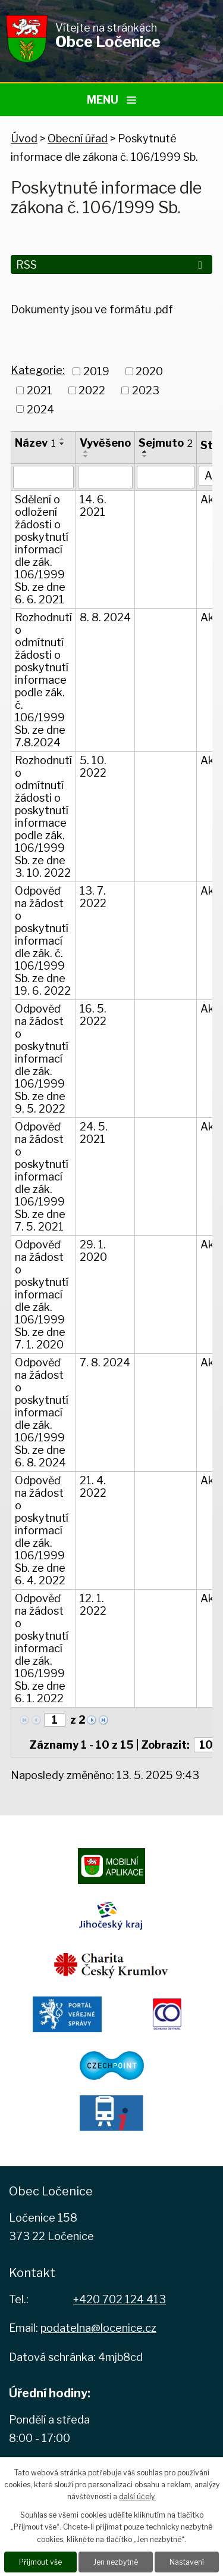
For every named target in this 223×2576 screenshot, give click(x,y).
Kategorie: (38, 370)
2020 (149, 371)
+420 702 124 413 (119, 2299)
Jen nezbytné (115, 2562)
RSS (111, 264)
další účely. (137, 2496)
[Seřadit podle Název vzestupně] (62, 439)
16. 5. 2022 (93, 1014)
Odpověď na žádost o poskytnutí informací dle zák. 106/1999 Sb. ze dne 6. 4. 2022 (41, 1530)
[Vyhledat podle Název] (43, 477)
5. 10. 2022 (93, 766)
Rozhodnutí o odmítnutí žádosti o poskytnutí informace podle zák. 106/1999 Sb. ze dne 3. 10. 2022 (43, 816)
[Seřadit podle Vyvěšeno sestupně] (86, 456)
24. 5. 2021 (94, 1132)
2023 (145, 390)
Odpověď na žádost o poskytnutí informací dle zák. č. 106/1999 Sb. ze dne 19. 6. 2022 (43, 940)
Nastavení (186, 2562)
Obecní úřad (78, 138)
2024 (40, 409)
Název (35, 443)
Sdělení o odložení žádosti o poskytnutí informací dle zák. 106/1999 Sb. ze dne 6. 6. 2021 (41, 549)
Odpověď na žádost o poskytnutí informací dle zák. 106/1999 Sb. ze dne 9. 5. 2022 (41, 1058)
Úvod (24, 138)
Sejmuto (166, 443)
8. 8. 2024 (105, 617)
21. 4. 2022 (93, 1486)
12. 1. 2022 (93, 1604)
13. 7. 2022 (93, 896)
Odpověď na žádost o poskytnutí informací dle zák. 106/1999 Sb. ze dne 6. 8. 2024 (41, 1412)
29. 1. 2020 (93, 1250)
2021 (39, 390)
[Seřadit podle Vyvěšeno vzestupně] (86, 451)
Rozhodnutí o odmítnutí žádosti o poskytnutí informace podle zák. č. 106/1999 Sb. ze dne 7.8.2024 (43, 680)
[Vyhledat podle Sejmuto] (165, 477)
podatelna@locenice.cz (98, 2328)
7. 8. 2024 (105, 1362)
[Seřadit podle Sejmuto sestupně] (145, 456)
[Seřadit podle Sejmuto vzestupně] (145, 451)
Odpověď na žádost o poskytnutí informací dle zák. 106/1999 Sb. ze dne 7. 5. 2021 (41, 1176)
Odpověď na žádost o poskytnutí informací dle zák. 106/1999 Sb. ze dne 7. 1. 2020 (41, 1294)
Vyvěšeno (105, 443)
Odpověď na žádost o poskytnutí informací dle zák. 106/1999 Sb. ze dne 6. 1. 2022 (41, 1648)
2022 (91, 390)
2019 (96, 371)
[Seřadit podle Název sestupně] (62, 443)
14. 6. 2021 (93, 505)
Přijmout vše (40, 2562)
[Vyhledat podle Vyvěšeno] (105, 477)
